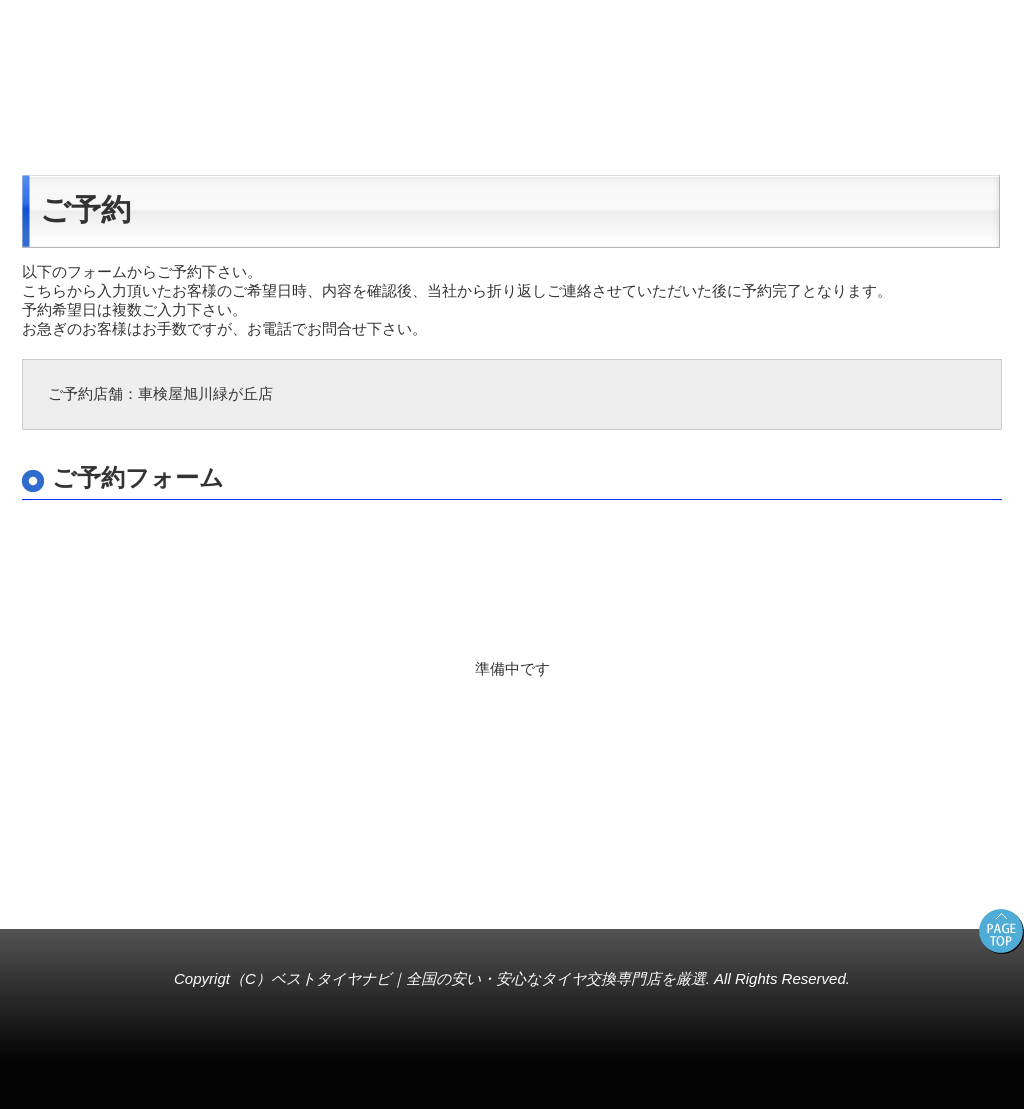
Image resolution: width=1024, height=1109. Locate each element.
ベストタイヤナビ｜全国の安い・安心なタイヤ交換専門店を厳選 (488, 978)
